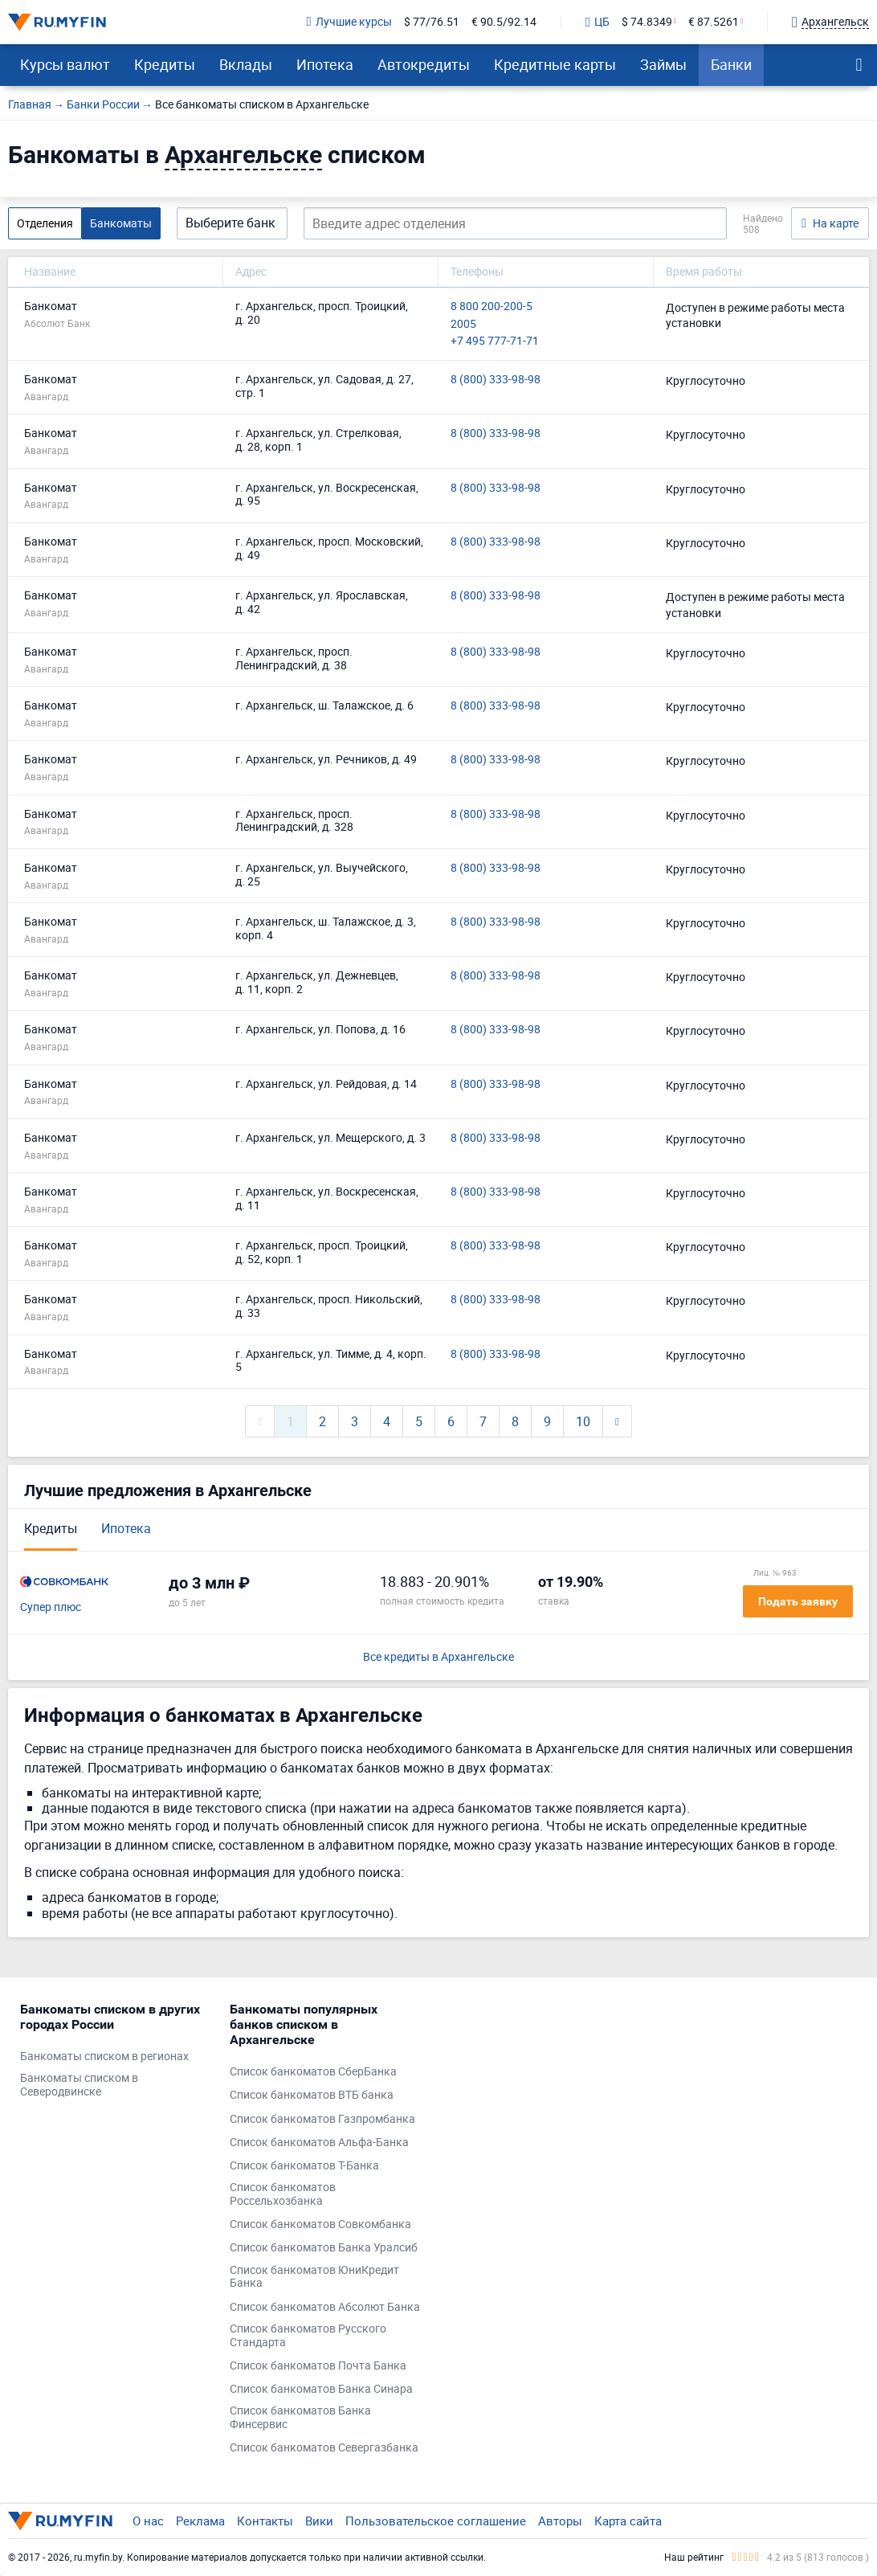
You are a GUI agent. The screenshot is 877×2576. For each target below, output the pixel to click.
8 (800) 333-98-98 (495, 379)
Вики (319, 2520)
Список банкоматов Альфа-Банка (319, 2142)
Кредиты (164, 64)
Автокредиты (423, 64)
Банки (731, 64)
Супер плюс (50, 1607)
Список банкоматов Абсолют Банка (325, 2307)
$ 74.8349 (647, 22)
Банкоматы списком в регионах (104, 2056)
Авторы (560, 2520)
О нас (148, 2520)
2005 (463, 324)
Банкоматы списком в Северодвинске (79, 2085)
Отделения (45, 223)
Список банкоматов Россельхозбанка (283, 2194)
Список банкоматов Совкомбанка (320, 2224)
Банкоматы (121, 223)
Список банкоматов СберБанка (313, 2072)
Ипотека (324, 64)
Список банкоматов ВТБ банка (312, 2095)
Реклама (200, 2520)
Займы (663, 64)
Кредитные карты (555, 64)
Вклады (245, 64)
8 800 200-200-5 (491, 306)
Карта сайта (628, 2520)
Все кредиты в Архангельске (438, 1657)
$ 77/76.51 (431, 22)
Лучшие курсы (349, 22)
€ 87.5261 (713, 22)
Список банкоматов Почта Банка (318, 2366)
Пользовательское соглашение (435, 2520)
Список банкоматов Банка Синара (321, 2389)
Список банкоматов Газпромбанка (322, 2119)
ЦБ (597, 22)
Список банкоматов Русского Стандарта (308, 2335)
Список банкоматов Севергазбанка (324, 2448)
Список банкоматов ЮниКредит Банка (314, 2277)
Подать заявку (798, 1601)
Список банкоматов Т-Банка (304, 2166)
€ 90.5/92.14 (503, 22)
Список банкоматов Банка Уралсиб (324, 2248)
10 (583, 1421)
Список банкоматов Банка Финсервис (300, 2417)
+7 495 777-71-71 (495, 341)
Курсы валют (65, 64)
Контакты (265, 2520)
